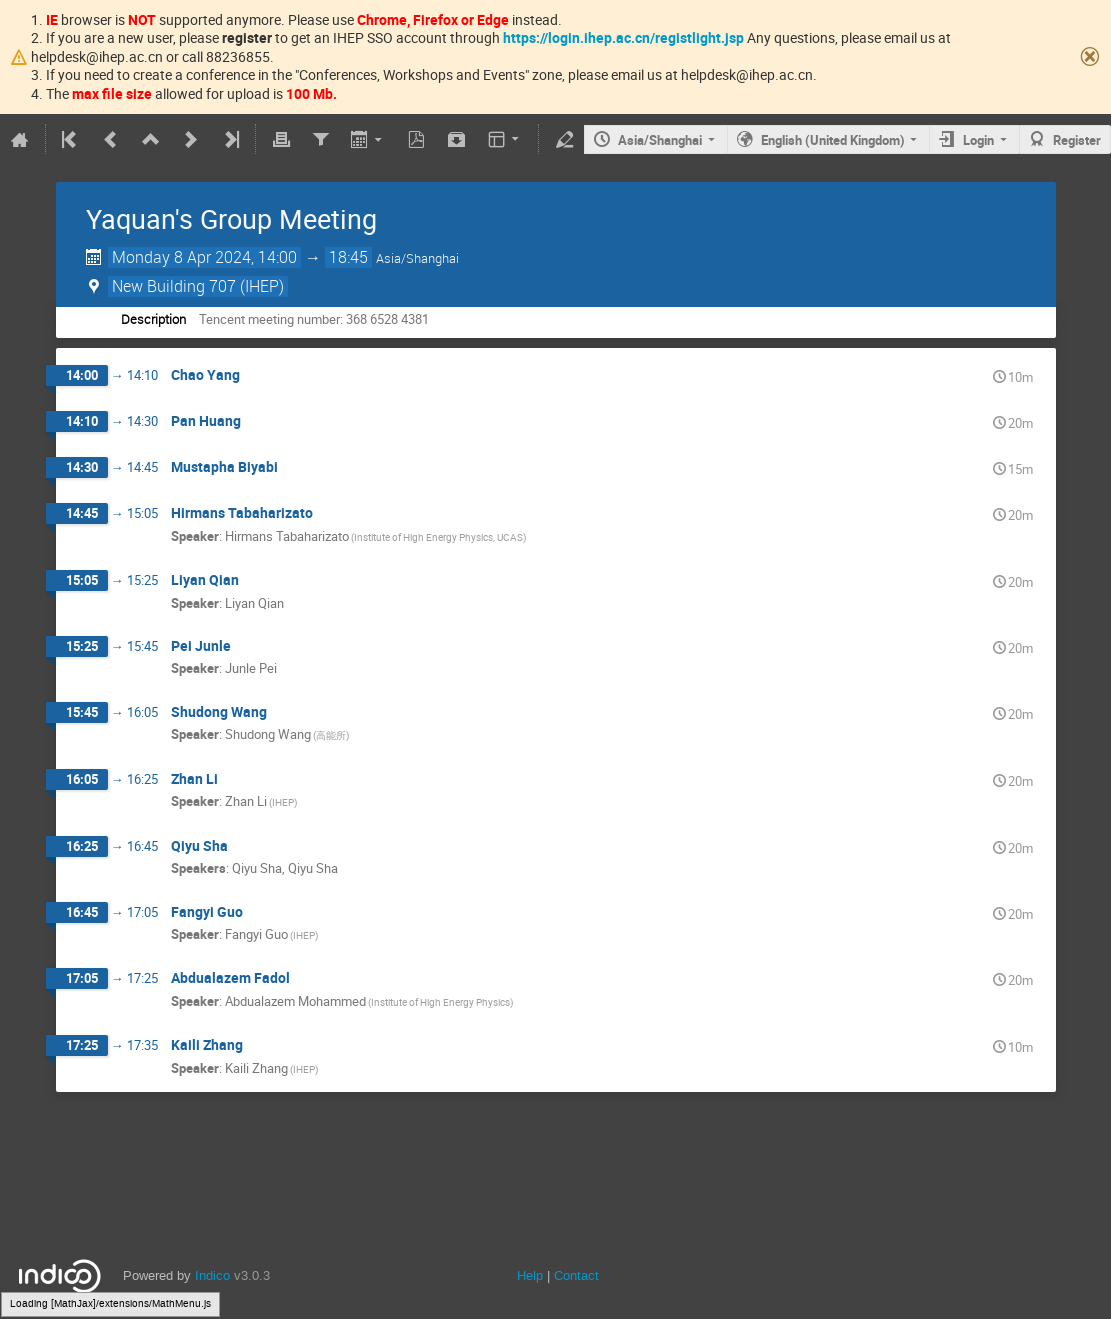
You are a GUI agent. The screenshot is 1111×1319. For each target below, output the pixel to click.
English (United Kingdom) (833, 140)
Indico (212, 1275)
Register (1077, 140)
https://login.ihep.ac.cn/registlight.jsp (623, 37)
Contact (576, 1275)
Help (530, 1275)
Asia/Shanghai (660, 140)
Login (978, 140)
